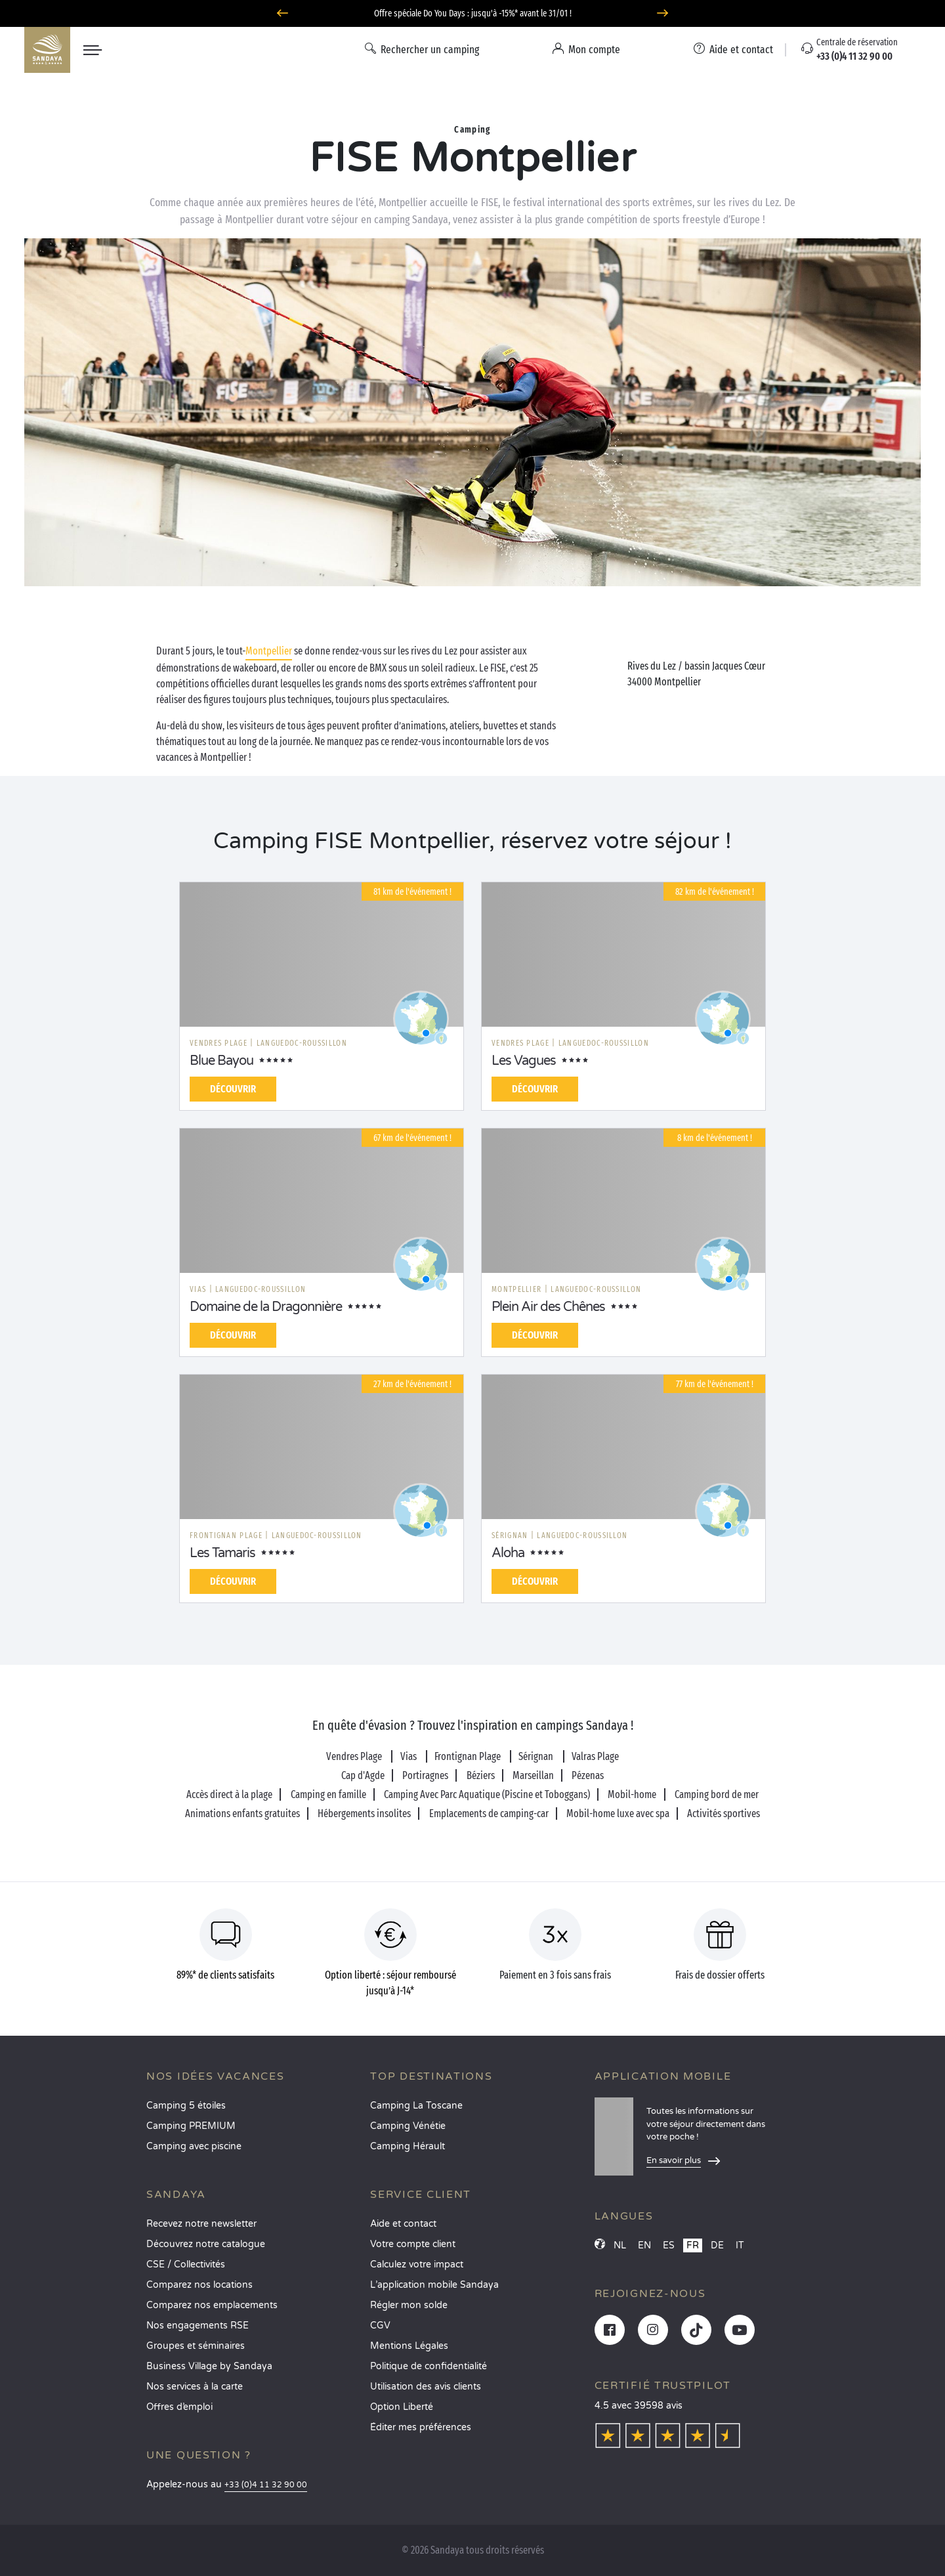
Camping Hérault (407, 2146)
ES (669, 2245)
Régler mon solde (409, 2305)
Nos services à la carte (194, 2386)
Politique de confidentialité (428, 2366)
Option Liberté (401, 2407)
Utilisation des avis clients (425, 2386)
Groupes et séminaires (195, 2345)
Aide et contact (403, 2223)
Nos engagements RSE (197, 2325)
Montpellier (268, 651)
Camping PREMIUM (191, 2126)
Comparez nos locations (199, 2284)
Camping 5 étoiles (186, 2105)
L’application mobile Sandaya (434, 2284)
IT (740, 2245)
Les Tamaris (222, 1553)
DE (717, 2245)
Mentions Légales (409, 2345)
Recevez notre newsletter (201, 2223)
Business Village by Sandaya (209, 2366)
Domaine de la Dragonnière (266, 1307)
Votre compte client (412, 2244)
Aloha (508, 1553)
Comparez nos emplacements (212, 2305)
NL (620, 2245)
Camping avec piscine (194, 2146)
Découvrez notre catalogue (205, 2244)
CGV (380, 2325)
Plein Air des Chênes (548, 1307)
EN (644, 2245)
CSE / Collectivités (185, 2264)
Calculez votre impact (416, 2264)
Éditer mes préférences (420, 2427)
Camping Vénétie (408, 2126)
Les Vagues (524, 1061)
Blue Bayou (221, 1061)
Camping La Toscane (416, 2105)
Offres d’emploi (179, 2407)
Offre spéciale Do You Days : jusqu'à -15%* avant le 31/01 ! (473, 13)
